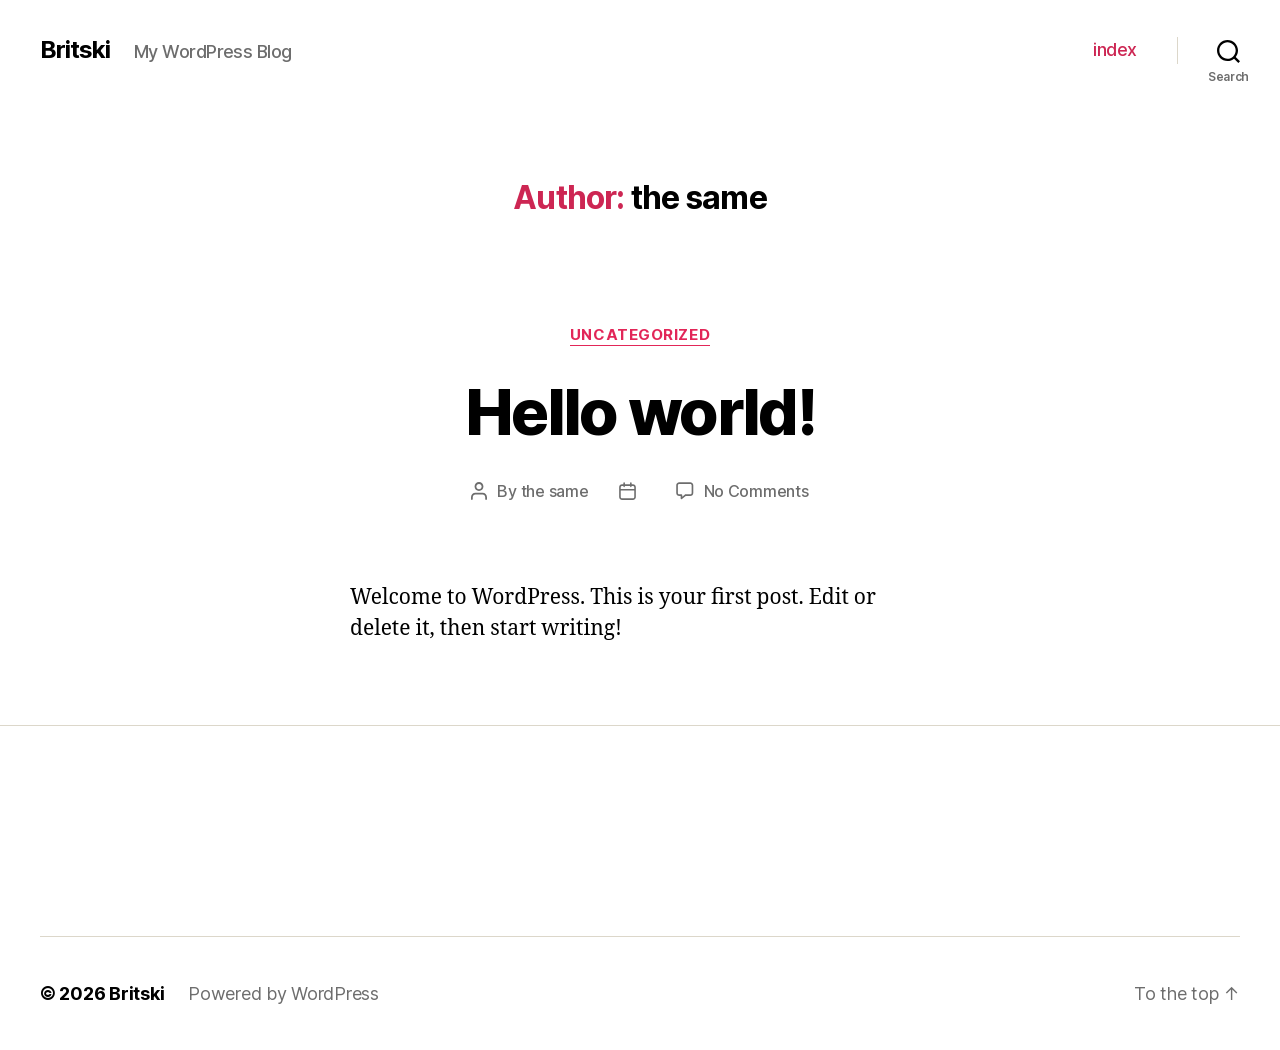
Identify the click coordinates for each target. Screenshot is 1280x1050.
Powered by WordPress (283, 993)
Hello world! (640, 411)
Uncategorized (640, 335)
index (1115, 49)
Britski (75, 50)
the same (555, 491)
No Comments (756, 491)
